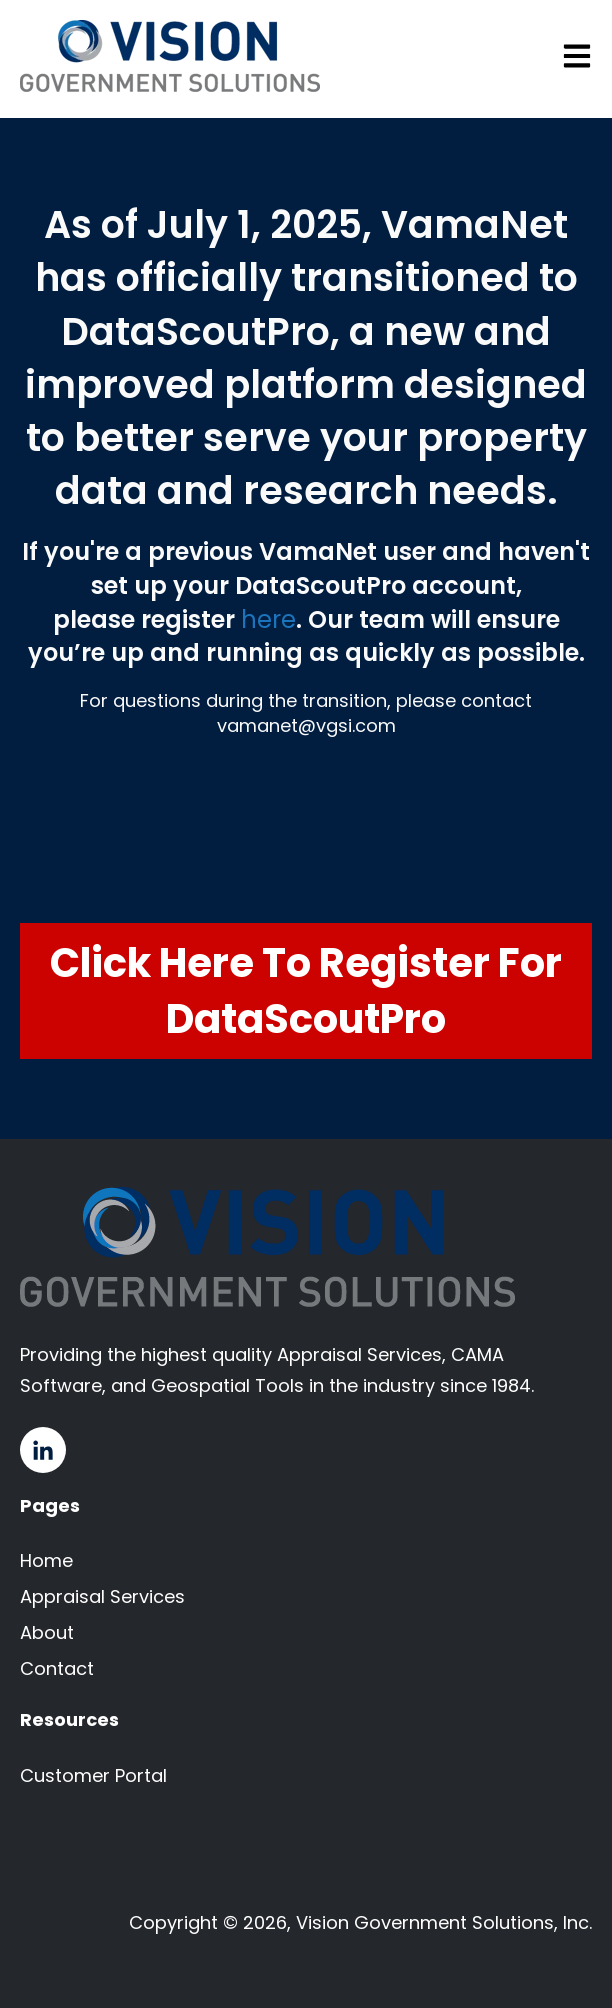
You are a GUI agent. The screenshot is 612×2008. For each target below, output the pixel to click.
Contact (57, 1668)
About (47, 1632)
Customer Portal (93, 1775)
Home (46, 1560)
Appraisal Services (102, 1596)
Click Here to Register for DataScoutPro (306, 991)
